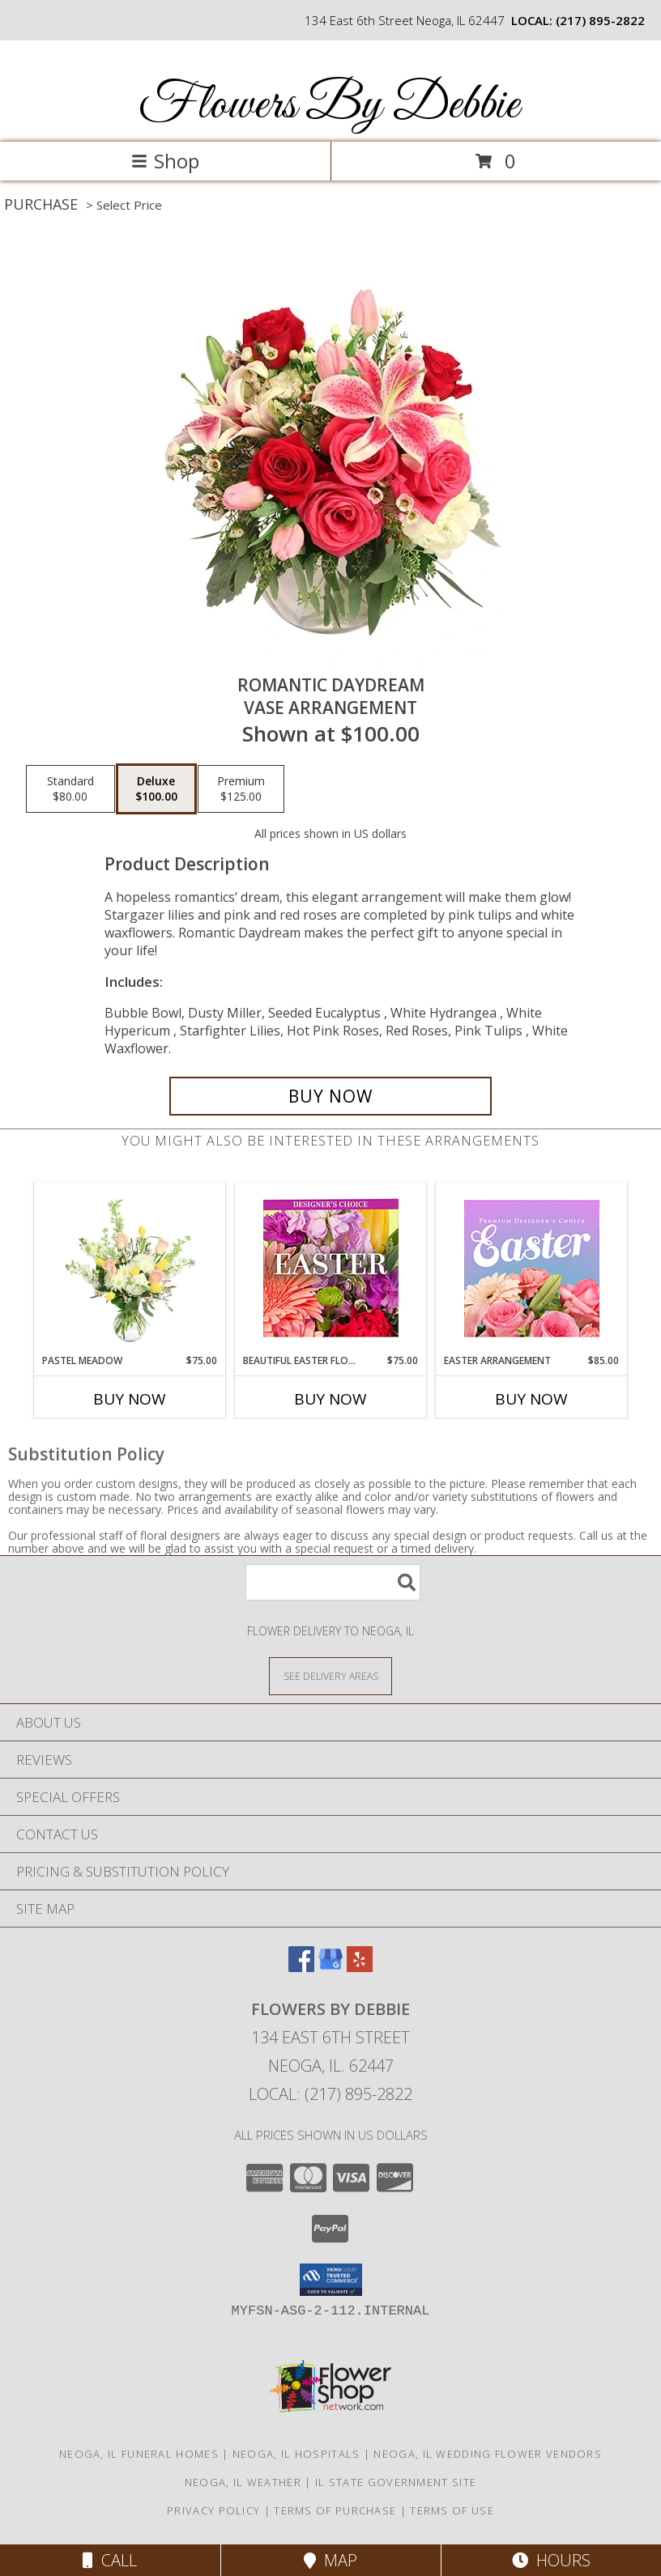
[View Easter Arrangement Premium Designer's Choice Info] (531, 1268)
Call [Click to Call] (110, 2560)
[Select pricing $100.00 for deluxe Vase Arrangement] (156, 789)
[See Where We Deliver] (330, 1675)
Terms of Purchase (335, 2510)
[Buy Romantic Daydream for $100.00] (330, 1096)
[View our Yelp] (360, 1967)
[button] (331, 2280)
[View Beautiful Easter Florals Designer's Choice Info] (331, 1268)
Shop (165, 160)
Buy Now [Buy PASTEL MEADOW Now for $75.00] (129, 1398)
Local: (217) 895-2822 (330, 2094)
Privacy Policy (213, 2510)
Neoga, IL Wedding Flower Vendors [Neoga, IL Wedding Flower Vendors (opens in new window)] (487, 2453)
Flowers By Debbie (329, 105)
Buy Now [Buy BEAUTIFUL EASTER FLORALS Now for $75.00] (330, 1398)
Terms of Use (452, 2510)
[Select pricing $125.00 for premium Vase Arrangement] (241, 789)
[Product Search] (332, 1582)
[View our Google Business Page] (330, 1967)
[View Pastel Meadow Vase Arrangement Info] (130, 1268)
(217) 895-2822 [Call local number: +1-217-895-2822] (600, 20)
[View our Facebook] (301, 1967)
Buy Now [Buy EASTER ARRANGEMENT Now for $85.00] (531, 1398)
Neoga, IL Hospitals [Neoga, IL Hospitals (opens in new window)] (296, 2453)
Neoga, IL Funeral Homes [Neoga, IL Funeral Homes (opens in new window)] (139, 2453)
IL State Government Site (395, 2482)
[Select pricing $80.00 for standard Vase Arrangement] (70, 789)
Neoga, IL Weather (243, 2482)
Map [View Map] (330, 2560)
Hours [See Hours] (551, 2560)
